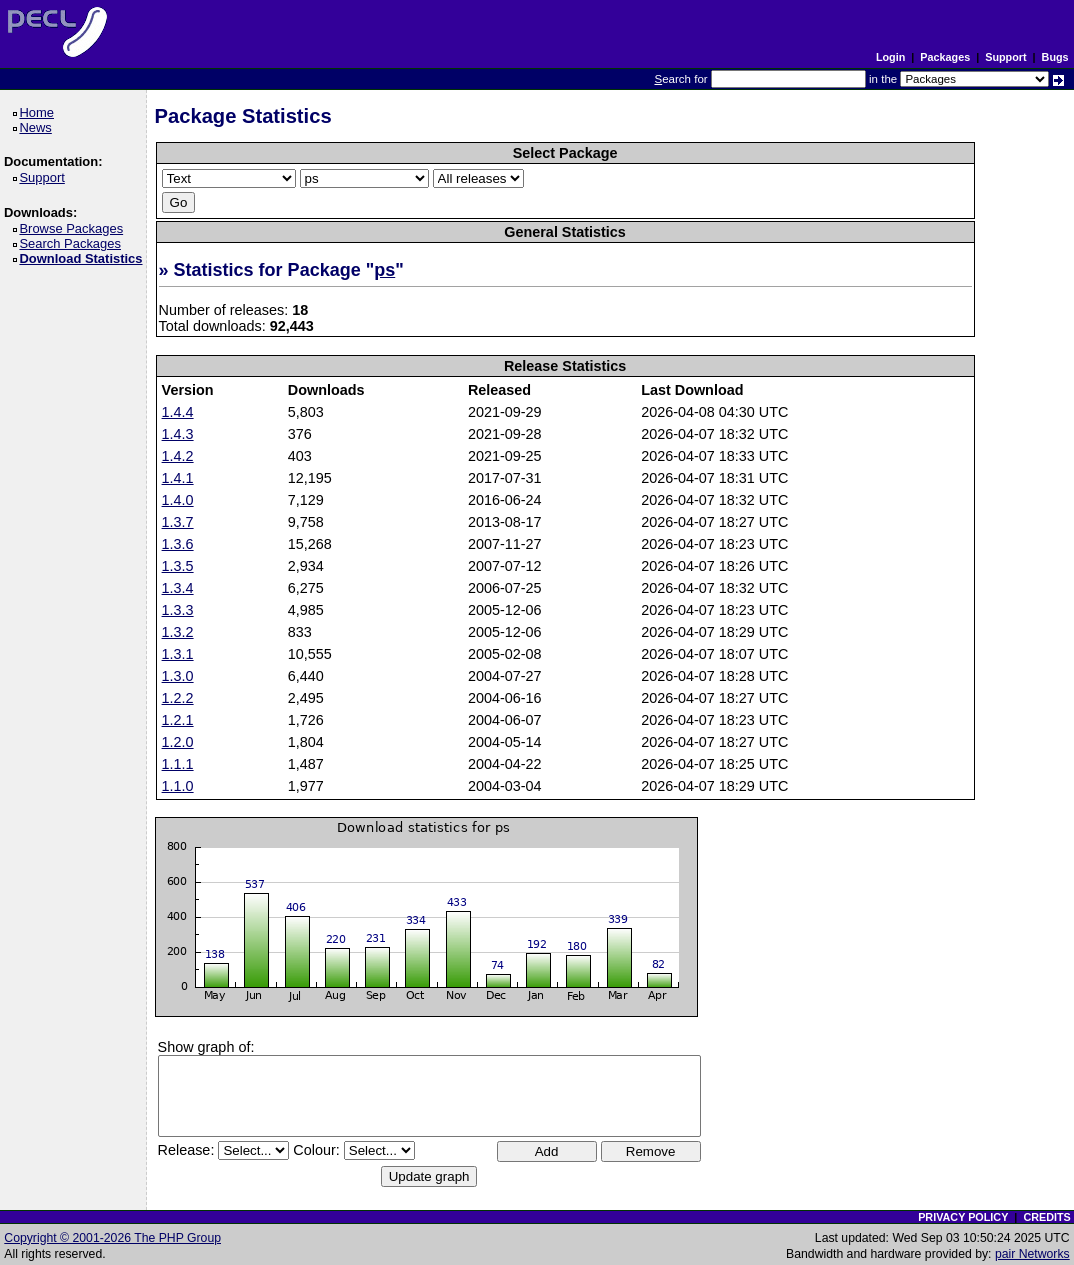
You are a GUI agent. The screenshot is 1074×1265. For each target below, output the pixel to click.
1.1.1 (178, 764)
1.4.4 (178, 412)
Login (890, 57)
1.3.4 (178, 588)
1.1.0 (178, 786)
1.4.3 (178, 434)
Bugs (1055, 57)
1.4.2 (178, 456)
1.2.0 (178, 742)
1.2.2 (178, 698)
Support (1005, 57)
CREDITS (1046, 1217)
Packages (945, 57)
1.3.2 (178, 632)
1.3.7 (178, 522)
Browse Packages (74, 228)
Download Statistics (84, 258)
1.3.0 (178, 676)
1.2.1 (178, 720)
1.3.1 (178, 654)
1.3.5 (178, 566)
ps (384, 270)
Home (39, 112)
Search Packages (73, 243)
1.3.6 (178, 544)
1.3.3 (178, 610)
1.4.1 (178, 478)
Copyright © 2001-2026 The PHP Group (112, 1238)
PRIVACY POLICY (963, 1217)
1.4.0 (178, 500)
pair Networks (1032, 1254)
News (38, 127)
